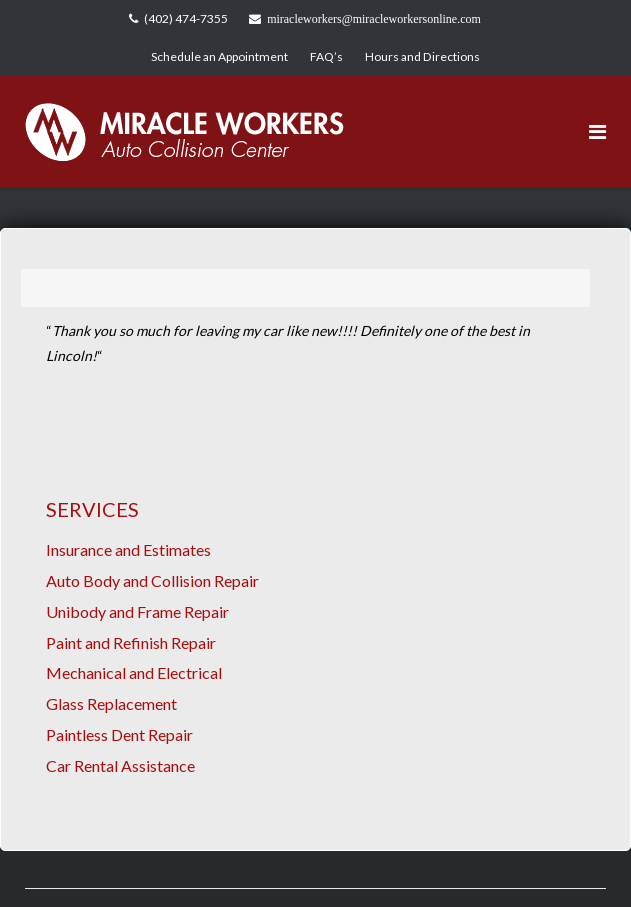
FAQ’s (326, 56)
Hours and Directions (422, 56)
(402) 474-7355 (186, 18)
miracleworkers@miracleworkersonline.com (374, 19)
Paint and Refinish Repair (131, 642)
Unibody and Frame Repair (137, 611)
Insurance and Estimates (128, 549)
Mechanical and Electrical (134, 672)
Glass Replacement (111, 703)
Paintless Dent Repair (119, 734)
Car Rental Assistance (120, 765)
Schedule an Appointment (219, 56)
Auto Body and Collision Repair (152, 580)
